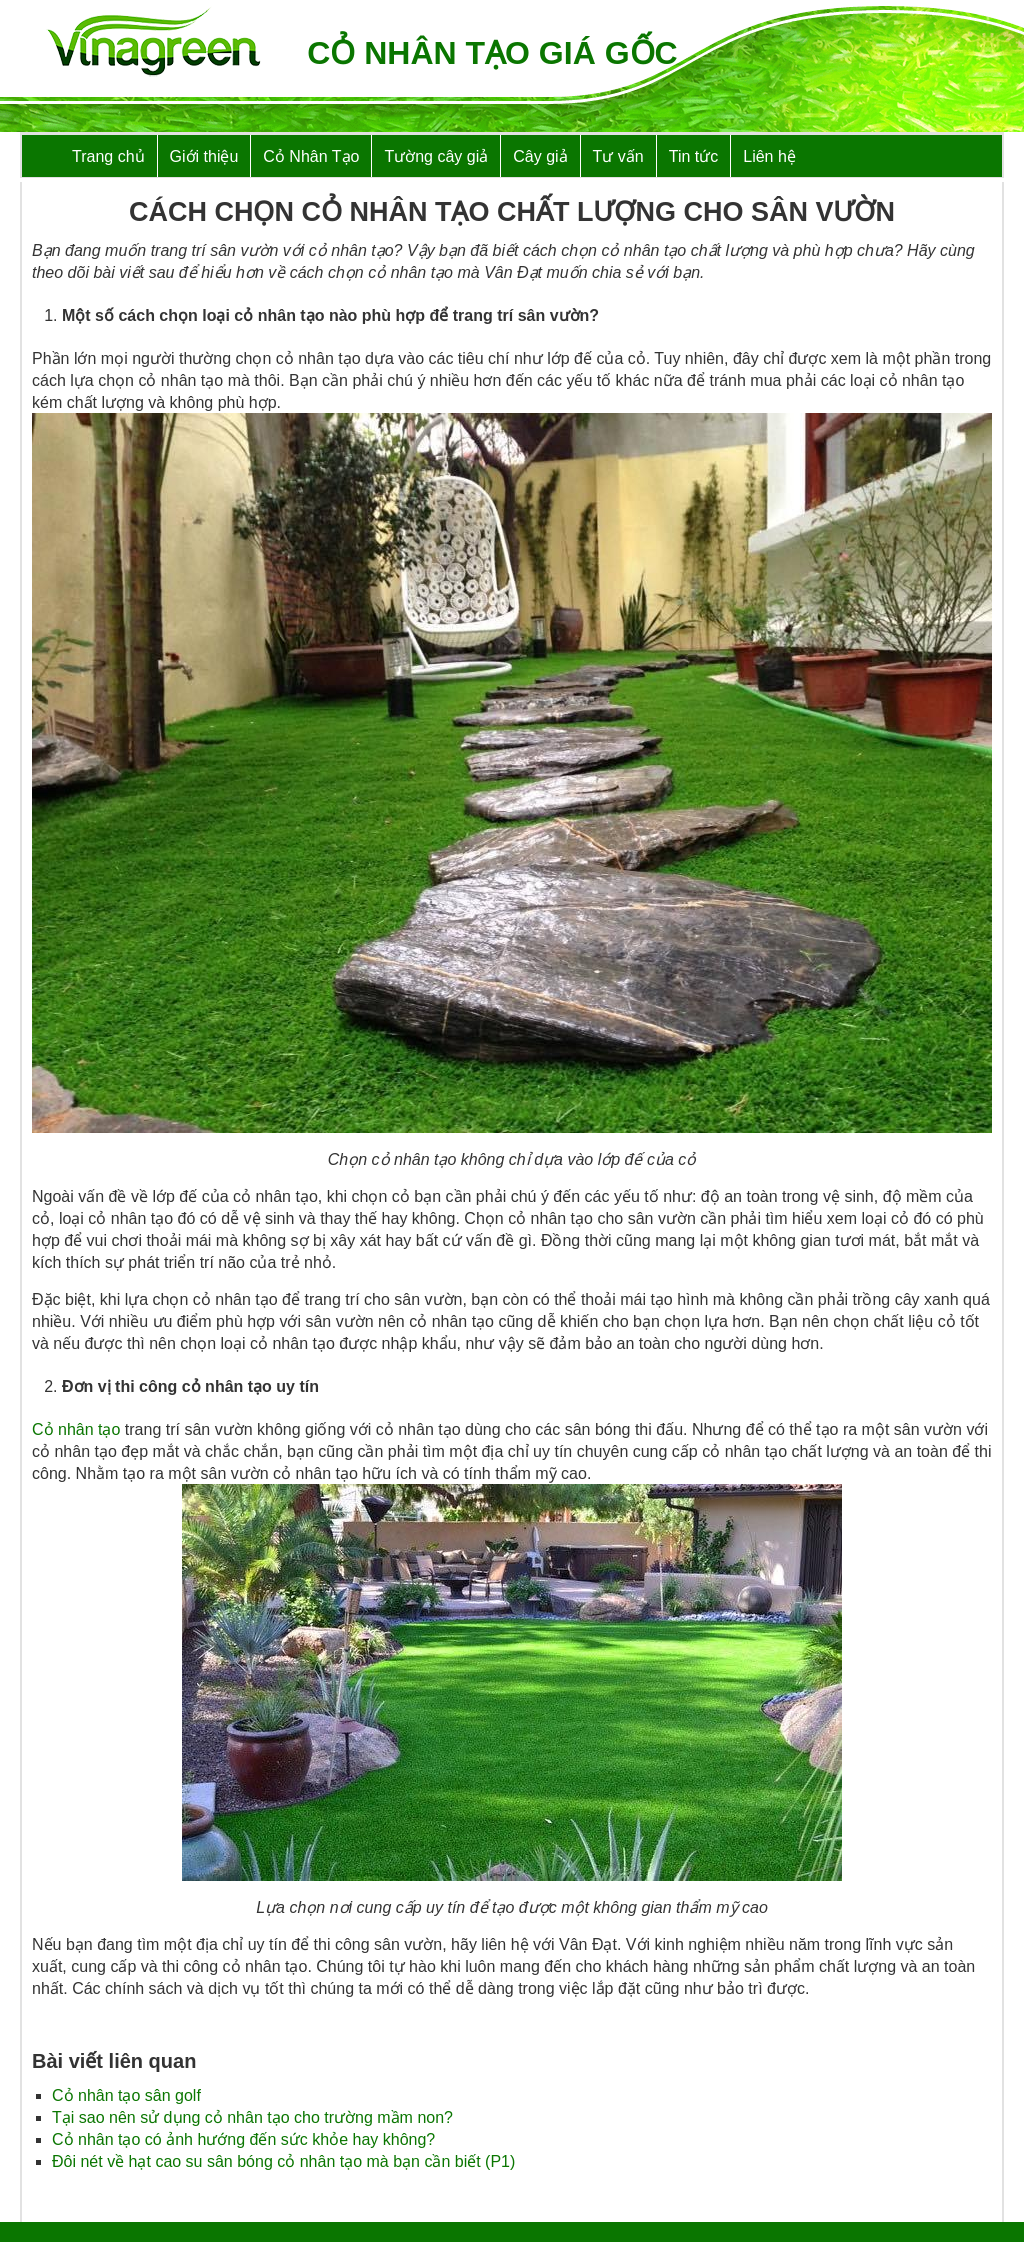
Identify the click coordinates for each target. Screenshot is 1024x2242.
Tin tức (694, 156)
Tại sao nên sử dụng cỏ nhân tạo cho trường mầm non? (252, 2117)
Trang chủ (108, 156)
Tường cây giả (436, 156)
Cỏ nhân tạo (76, 1429)
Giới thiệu (204, 156)
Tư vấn (618, 156)
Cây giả (540, 156)
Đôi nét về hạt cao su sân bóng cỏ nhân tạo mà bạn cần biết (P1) (283, 2161)
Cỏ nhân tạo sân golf (126, 2095)
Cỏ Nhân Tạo (311, 156)
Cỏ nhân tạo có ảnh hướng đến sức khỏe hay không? (243, 2139)
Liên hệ (769, 156)
